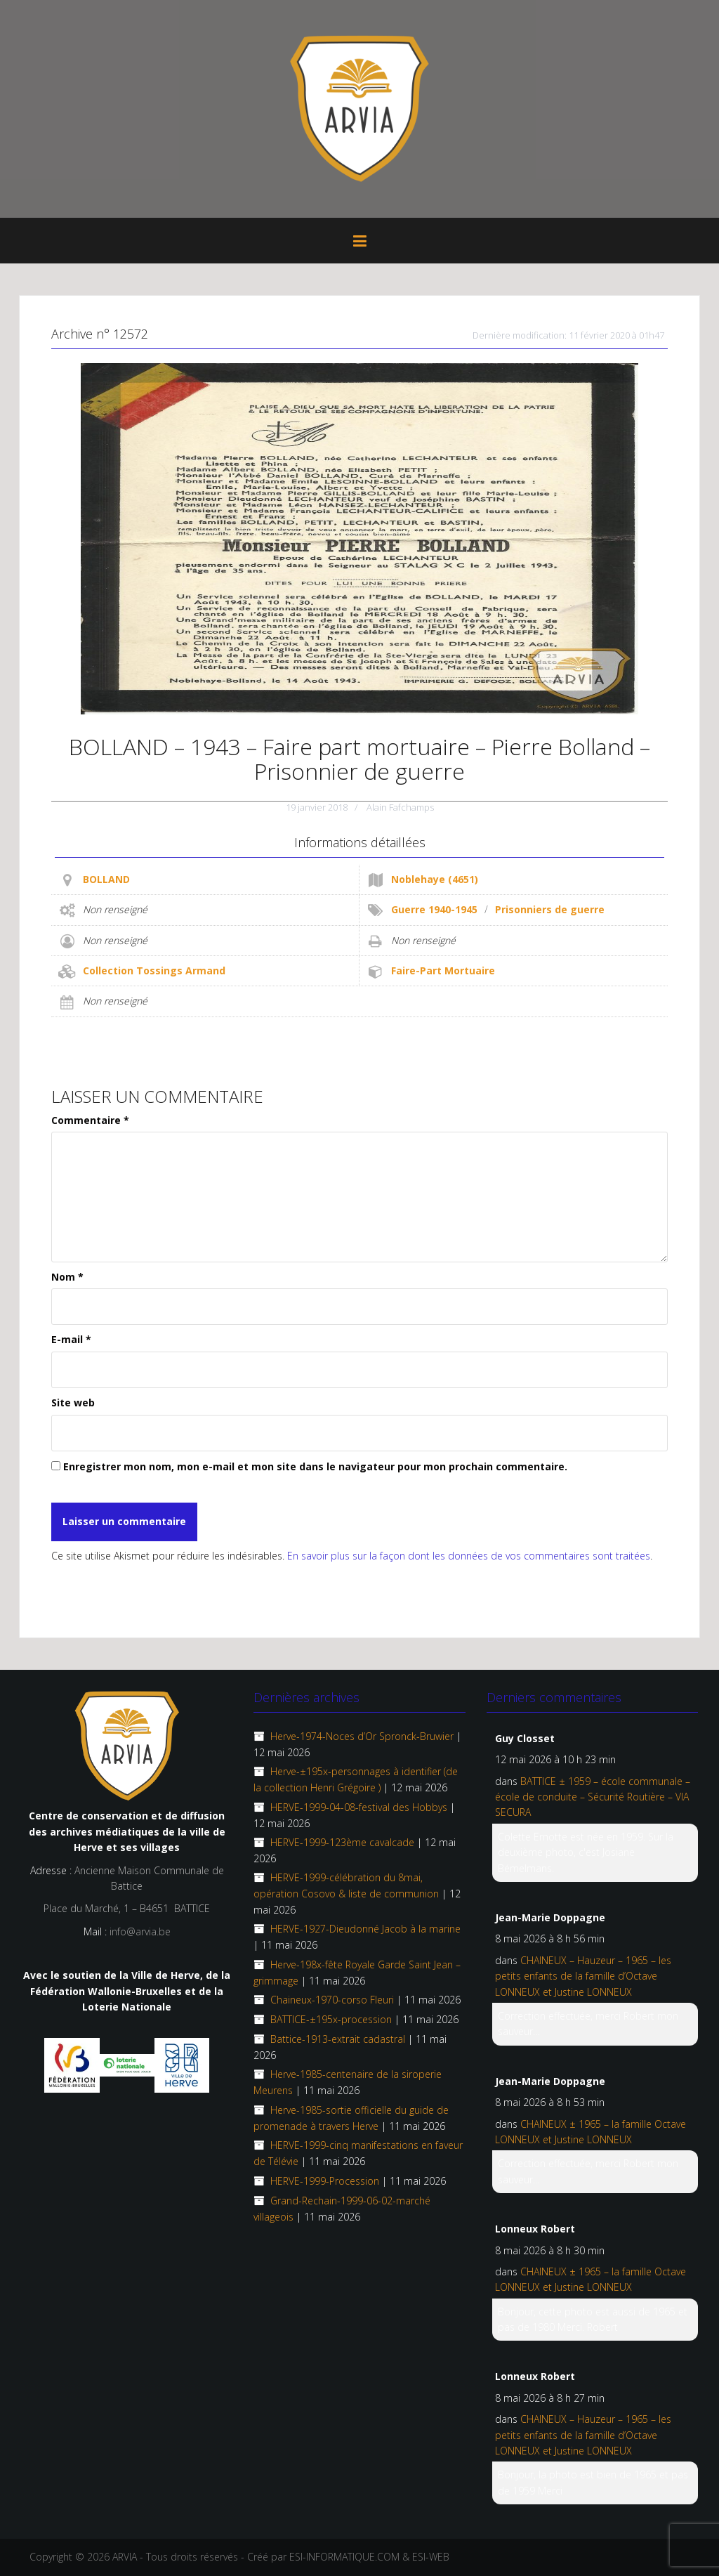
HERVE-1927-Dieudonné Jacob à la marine (365, 1928)
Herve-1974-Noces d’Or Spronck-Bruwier (362, 1736)
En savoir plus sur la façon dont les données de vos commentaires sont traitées (468, 1555)
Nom (67, 1276)
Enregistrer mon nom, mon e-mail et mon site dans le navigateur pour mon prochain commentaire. (315, 1466)
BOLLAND (106, 879)
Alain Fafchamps (400, 807)
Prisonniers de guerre (550, 909)
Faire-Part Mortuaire (443, 970)
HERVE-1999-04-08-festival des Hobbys (358, 1807)
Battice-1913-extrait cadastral (337, 2039)
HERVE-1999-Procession (324, 2181)
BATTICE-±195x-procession (331, 2019)
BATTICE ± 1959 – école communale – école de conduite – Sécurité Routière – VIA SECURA (592, 1796)
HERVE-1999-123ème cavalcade (342, 1842)
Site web (73, 1402)
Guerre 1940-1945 (434, 909)
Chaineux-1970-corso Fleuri (332, 1999)
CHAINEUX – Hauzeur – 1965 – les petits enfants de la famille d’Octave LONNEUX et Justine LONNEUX (583, 1976)
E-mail (71, 1339)
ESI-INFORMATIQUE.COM (344, 2556)
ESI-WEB (430, 2556)
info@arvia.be (140, 1931)
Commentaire (90, 1120)
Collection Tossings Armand (154, 970)
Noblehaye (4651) (434, 879)
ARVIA (124, 2556)
